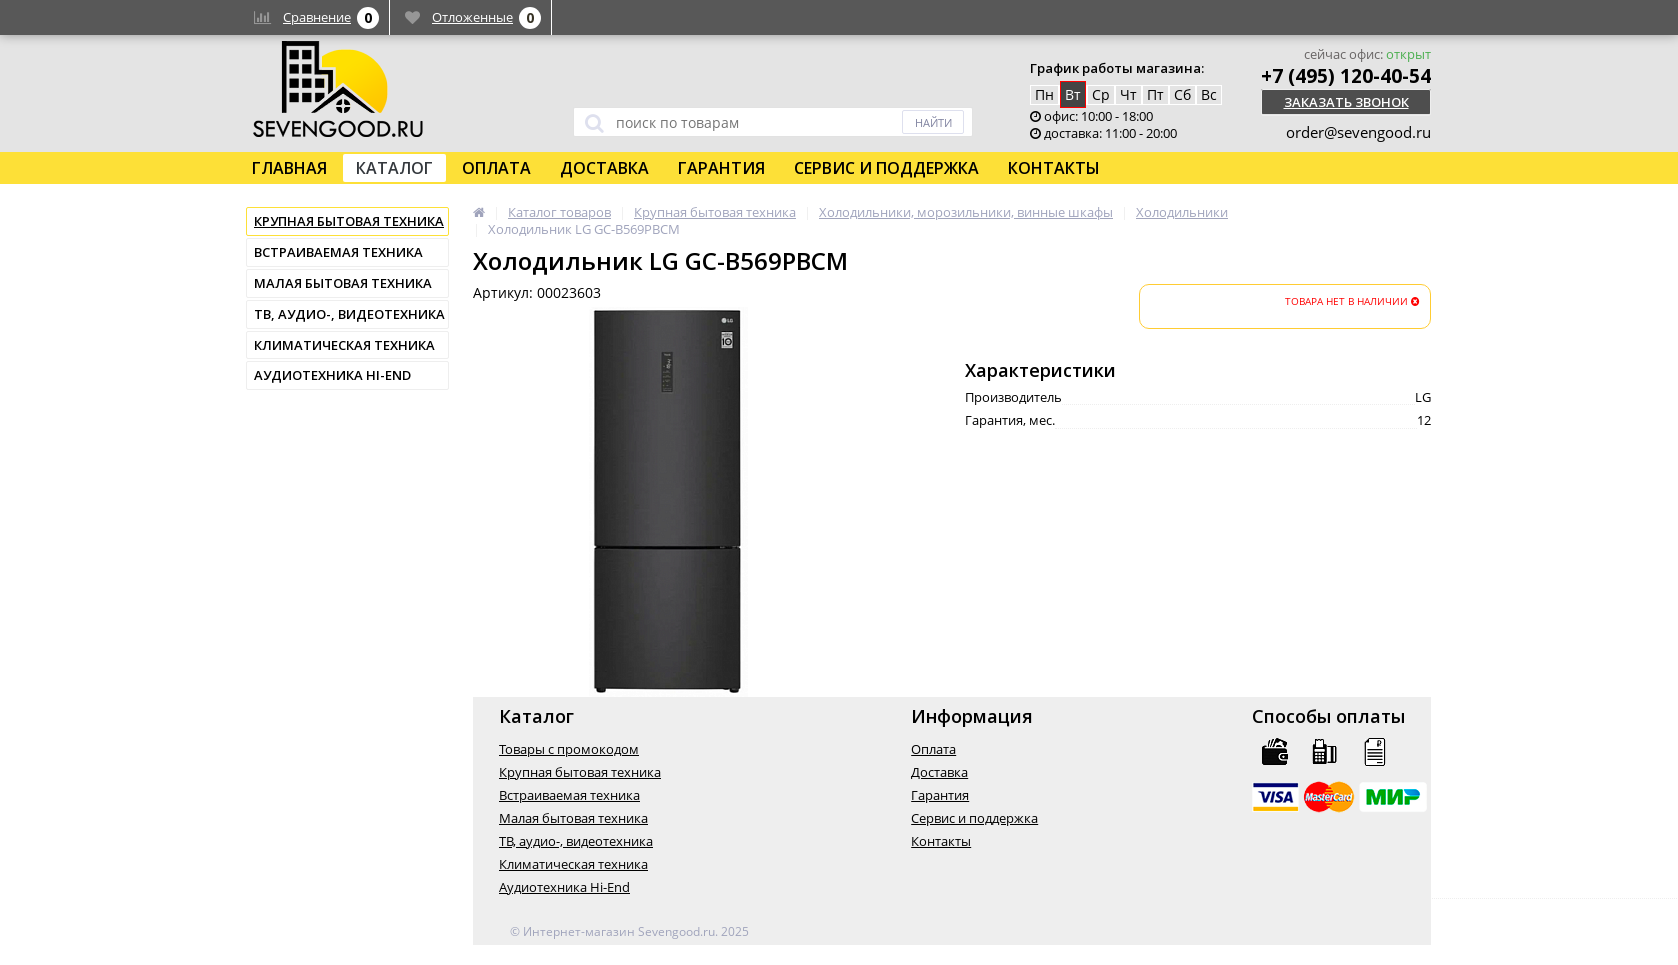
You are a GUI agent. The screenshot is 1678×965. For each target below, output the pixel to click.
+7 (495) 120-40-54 (1346, 76)
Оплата (496, 168)
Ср (1101, 94)
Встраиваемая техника (338, 252)
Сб (1182, 94)
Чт (1128, 94)
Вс (1209, 94)
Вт (1073, 94)
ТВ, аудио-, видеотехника (349, 314)
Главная (289, 168)
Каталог (394, 168)
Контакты (1054, 168)
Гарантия (721, 168)
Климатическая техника (344, 345)
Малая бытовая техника (343, 283)
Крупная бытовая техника (349, 221)
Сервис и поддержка (886, 168)
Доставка (604, 168)
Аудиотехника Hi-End (332, 375)
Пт (1155, 94)
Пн (1044, 94)
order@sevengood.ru (1358, 132)
